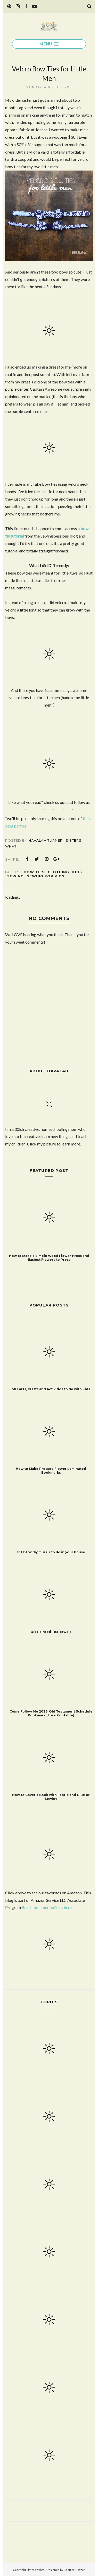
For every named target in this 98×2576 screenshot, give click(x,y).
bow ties (34, 872)
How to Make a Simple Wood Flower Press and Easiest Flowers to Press (49, 1258)
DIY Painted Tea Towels (51, 1632)
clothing (58, 872)
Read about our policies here (47, 1907)
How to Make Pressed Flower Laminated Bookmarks (51, 1470)
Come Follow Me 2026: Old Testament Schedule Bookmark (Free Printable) (51, 1713)
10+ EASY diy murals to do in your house (51, 1552)
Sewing (15, 876)
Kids (77, 872)
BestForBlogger (74, 2569)
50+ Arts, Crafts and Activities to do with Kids (51, 1389)
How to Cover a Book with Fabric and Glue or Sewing (51, 1797)
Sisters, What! (36, 2569)
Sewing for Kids (45, 876)
